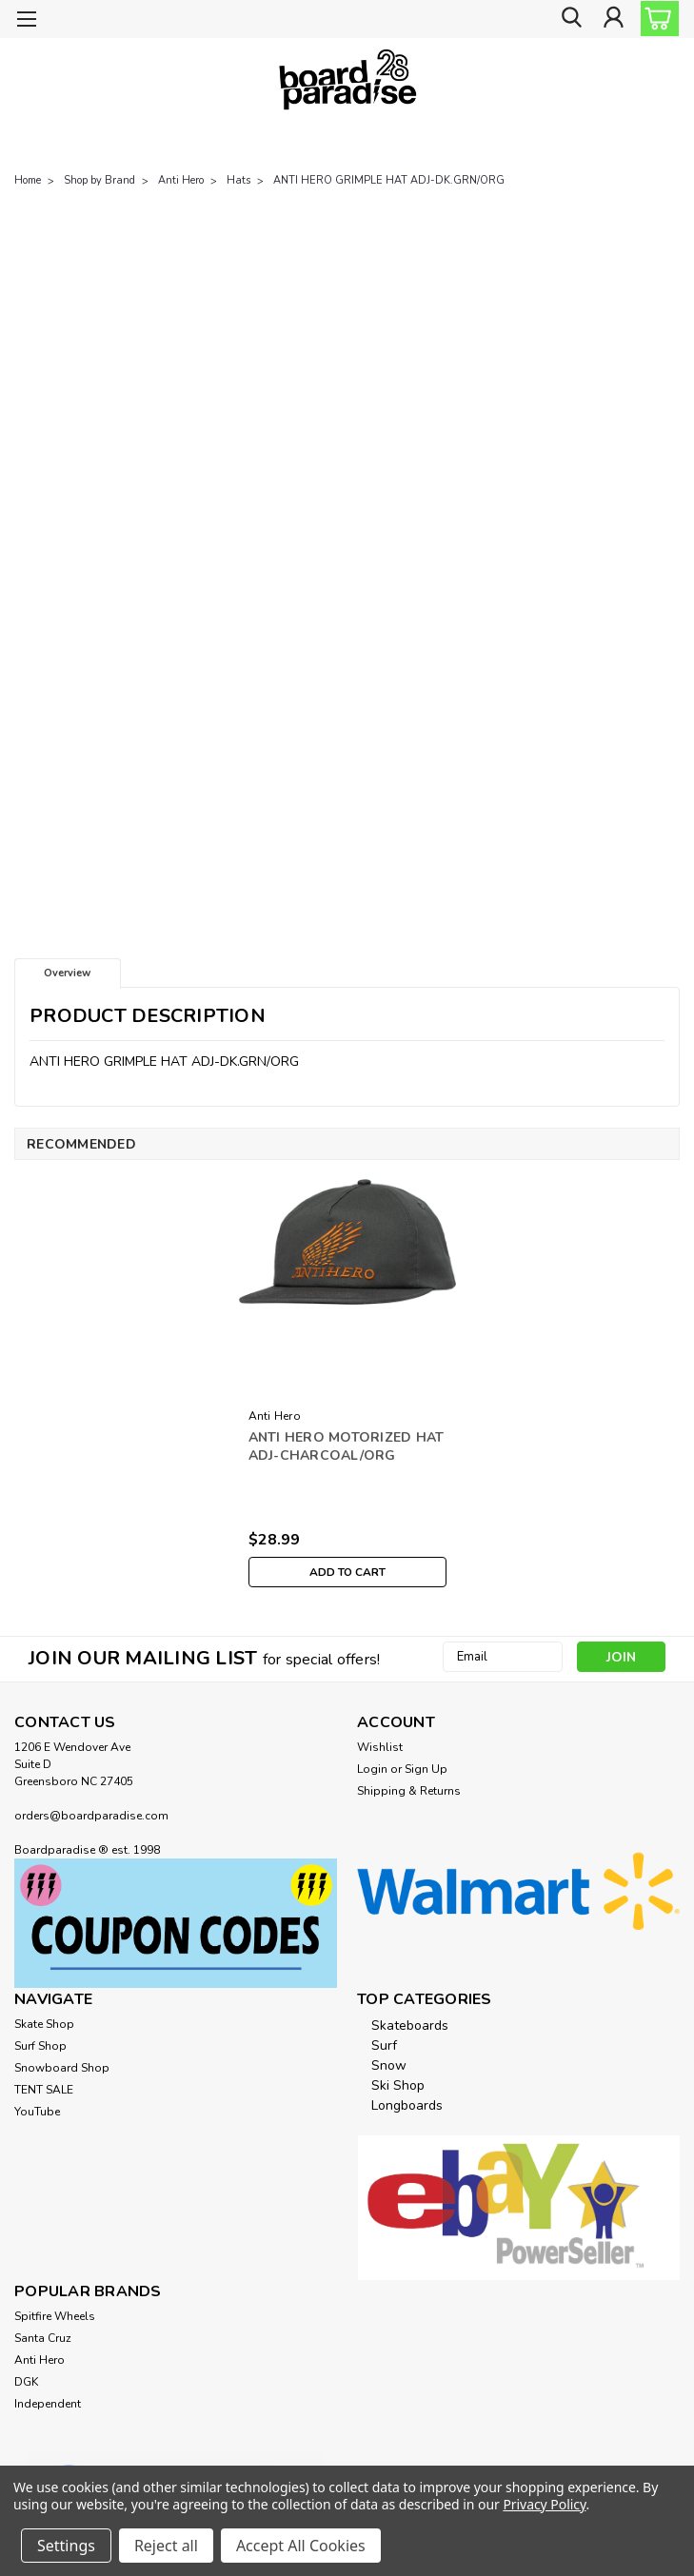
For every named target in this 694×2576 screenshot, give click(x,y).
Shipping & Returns (409, 1791)
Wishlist (380, 1747)
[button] (175, 1923)
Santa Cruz (42, 2338)
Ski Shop (398, 2085)
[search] (570, 19)
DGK (26, 2381)
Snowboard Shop (61, 2067)
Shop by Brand (99, 180)
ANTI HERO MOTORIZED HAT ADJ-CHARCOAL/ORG (346, 1446)
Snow (388, 2065)
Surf (384, 2045)
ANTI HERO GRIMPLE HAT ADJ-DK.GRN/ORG (389, 180)
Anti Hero (181, 180)
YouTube (37, 2111)
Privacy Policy (544, 2504)
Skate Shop (44, 2024)
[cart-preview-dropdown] (655, 18)
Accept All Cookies (301, 2545)
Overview (67, 973)
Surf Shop (40, 2046)
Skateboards (409, 2025)
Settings (66, 2545)
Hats (238, 180)
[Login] (613, 19)
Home (27, 180)
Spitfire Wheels (54, 2316)
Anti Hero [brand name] (274, 1416)
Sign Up (426, 1769)
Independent (47, 2403)
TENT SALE (43, 2089)
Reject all (166, 2545)
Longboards (407, 2105)
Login (372, 1769)
